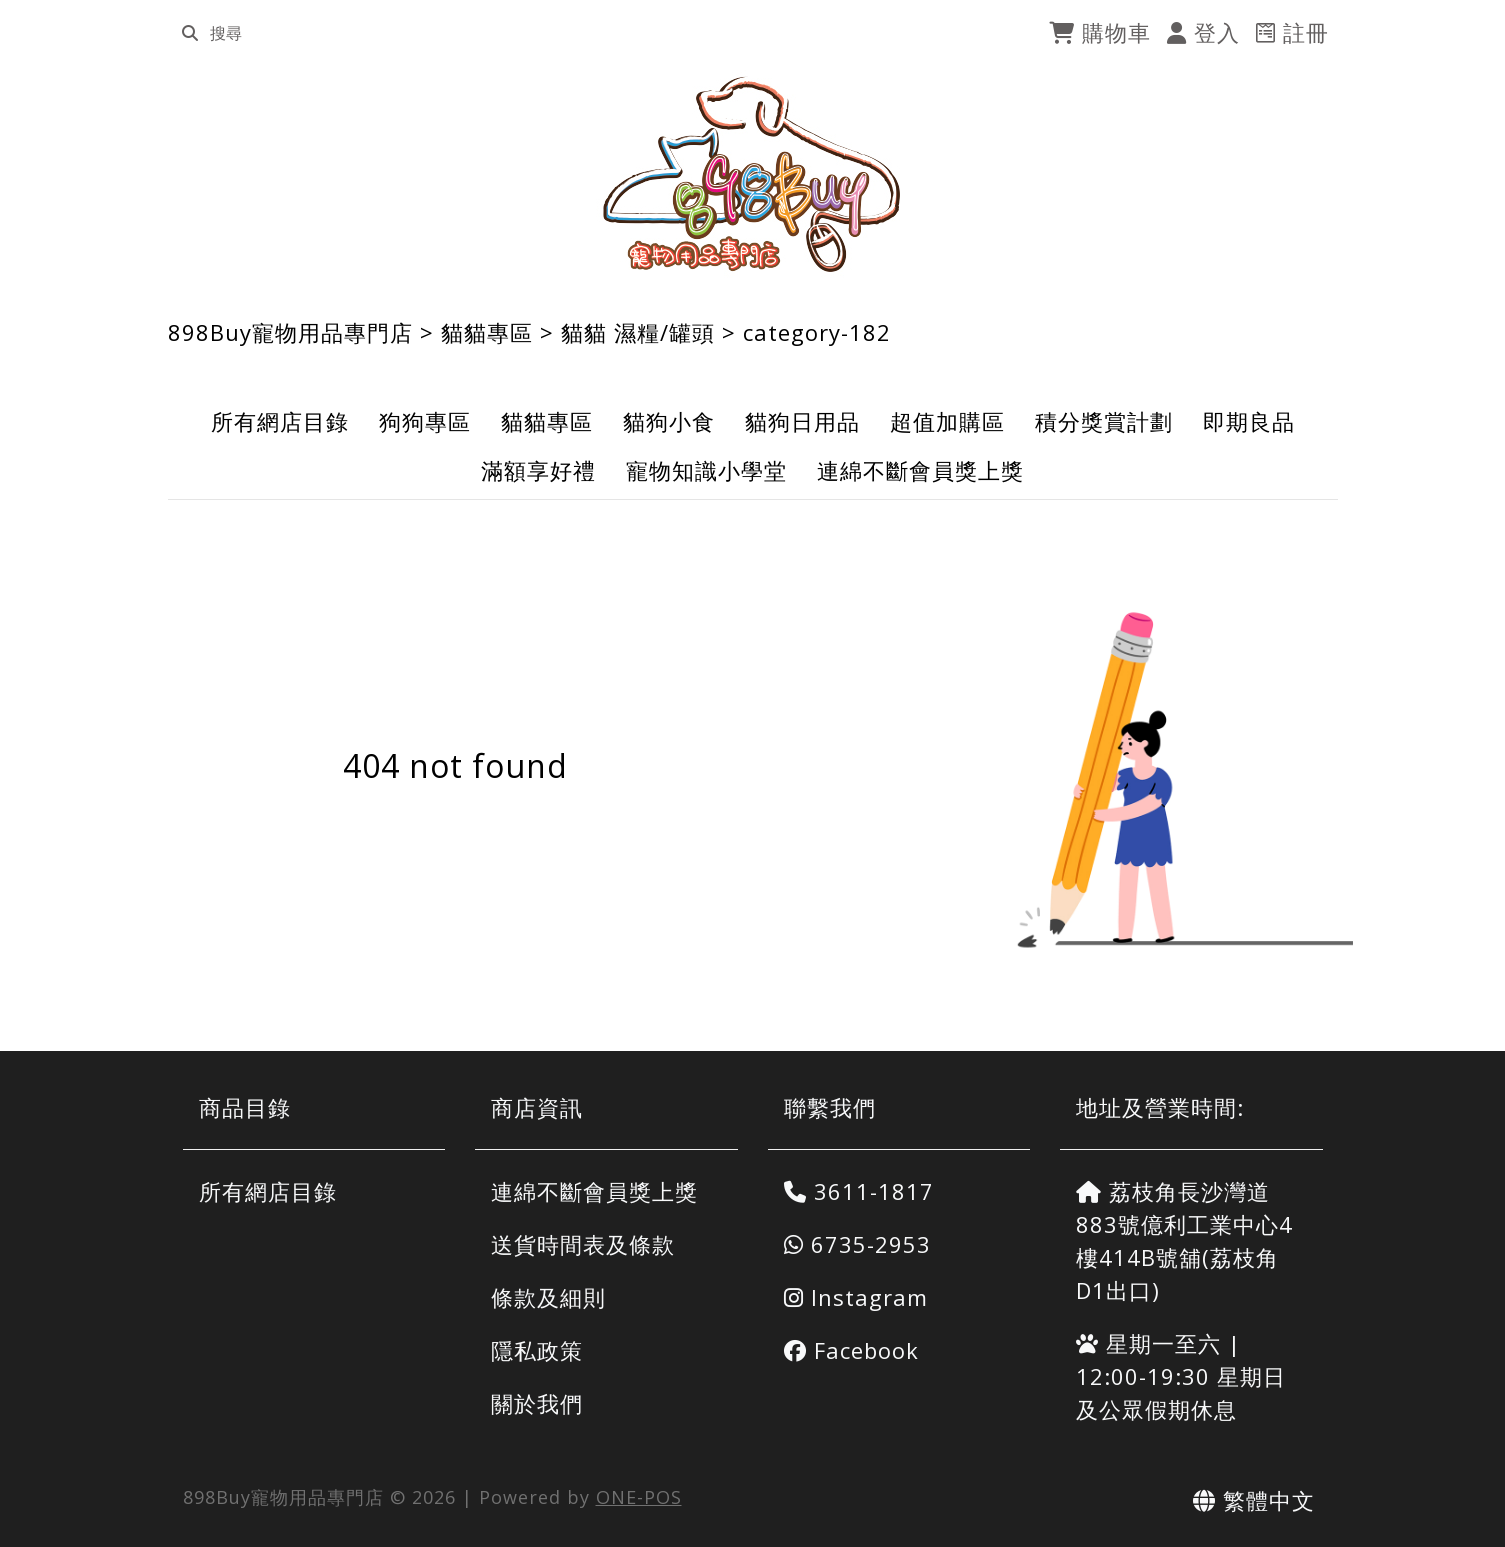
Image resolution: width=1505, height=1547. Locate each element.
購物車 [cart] (1100, 32)
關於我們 (537, 1403)
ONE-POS (639, 1497)
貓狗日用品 (802, 421)
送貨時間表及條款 (583, 1244)
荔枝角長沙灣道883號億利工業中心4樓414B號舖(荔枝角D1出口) (1184, 1240)
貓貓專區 (487, 332)
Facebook (851, 1350)
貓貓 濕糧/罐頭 (638, 332)
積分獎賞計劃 (1104, 421)
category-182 (817, 332)
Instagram (856, 1297)
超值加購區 (947, 421)
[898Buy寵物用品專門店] (752, 174)
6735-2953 (857, 1244)
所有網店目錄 (280, 421)
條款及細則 (548, 1297)
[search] (190, 33)
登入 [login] (1203, 32)
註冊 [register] (1292, 32)
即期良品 (1249, 421)
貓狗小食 (669, 421)
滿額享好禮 (538, 470)
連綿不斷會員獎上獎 (920, 470)
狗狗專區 (425, 421)
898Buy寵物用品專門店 (290, 332)
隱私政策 (537, 1350)
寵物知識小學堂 (706, 470)
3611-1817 (859, 1191)
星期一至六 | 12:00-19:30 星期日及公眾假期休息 (1181, 1376)
